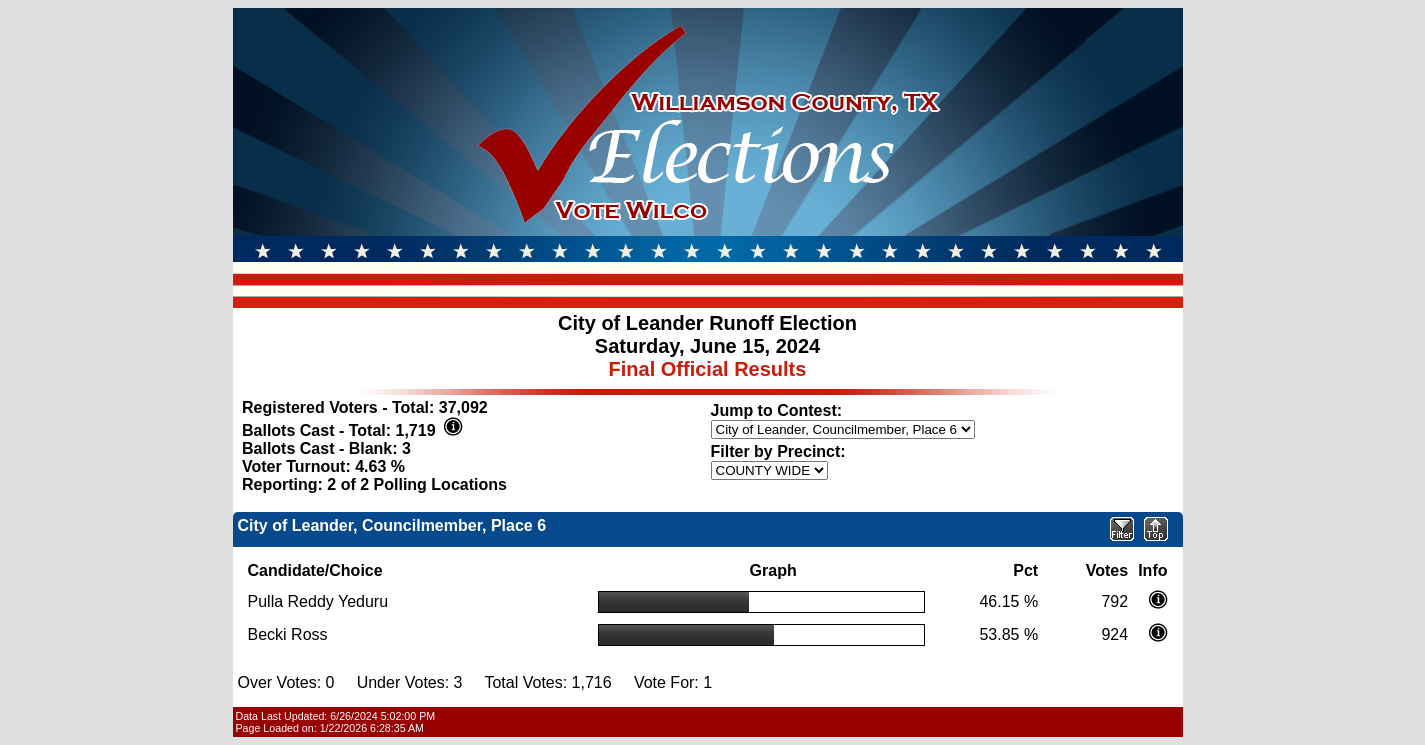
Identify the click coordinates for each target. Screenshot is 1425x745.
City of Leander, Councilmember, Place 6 (392, 525)
